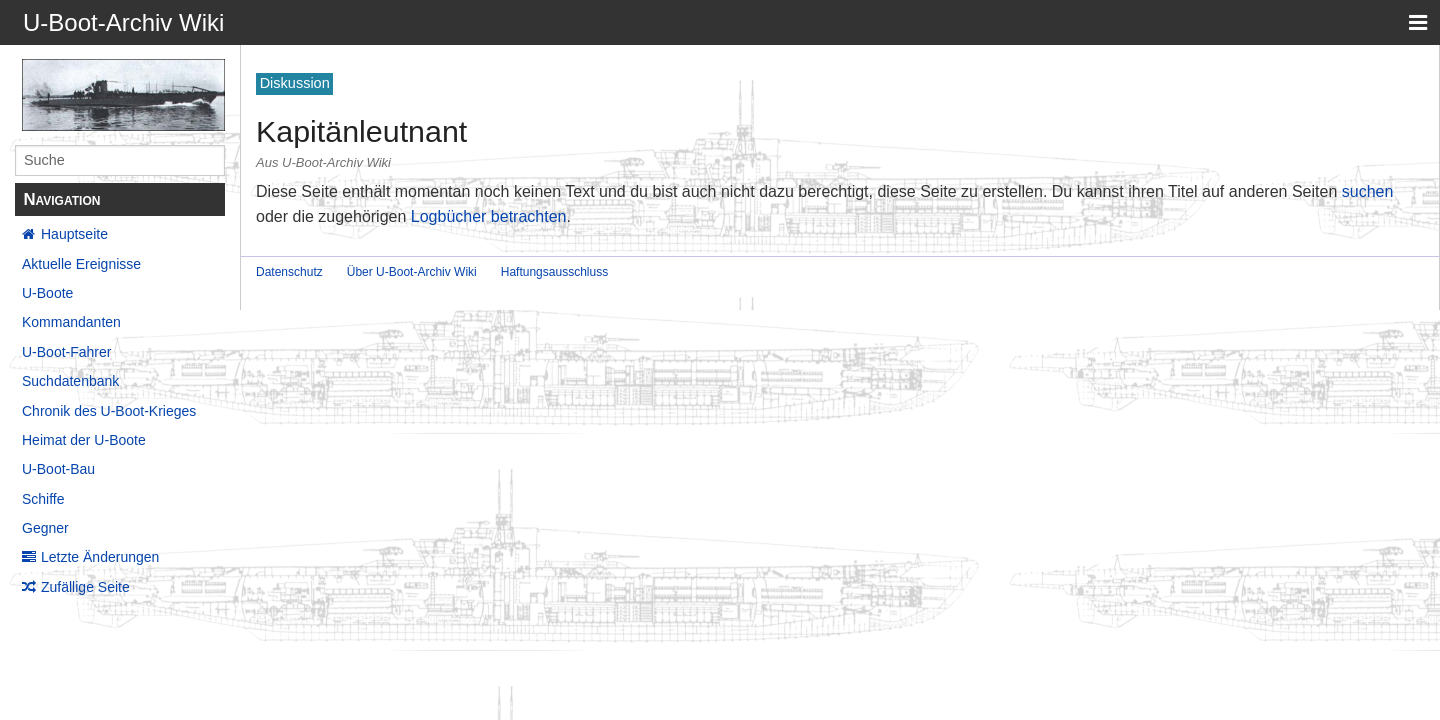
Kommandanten (71, 322)
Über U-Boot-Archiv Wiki (412, 272)
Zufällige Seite (85, 587)
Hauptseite (74, 234)
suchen (1368, 191)
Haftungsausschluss (554, 272)
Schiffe (43, 499)
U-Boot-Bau (58, 469)
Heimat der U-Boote (84, 440)
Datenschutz (289, 272)
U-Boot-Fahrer (66, 352)
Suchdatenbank (70, 381)
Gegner (45, 528)
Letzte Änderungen (100, 557)
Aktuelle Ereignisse (81, 264)
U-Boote (47, 293)
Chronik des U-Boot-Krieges (109, 411)
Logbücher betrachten (489, 216)
